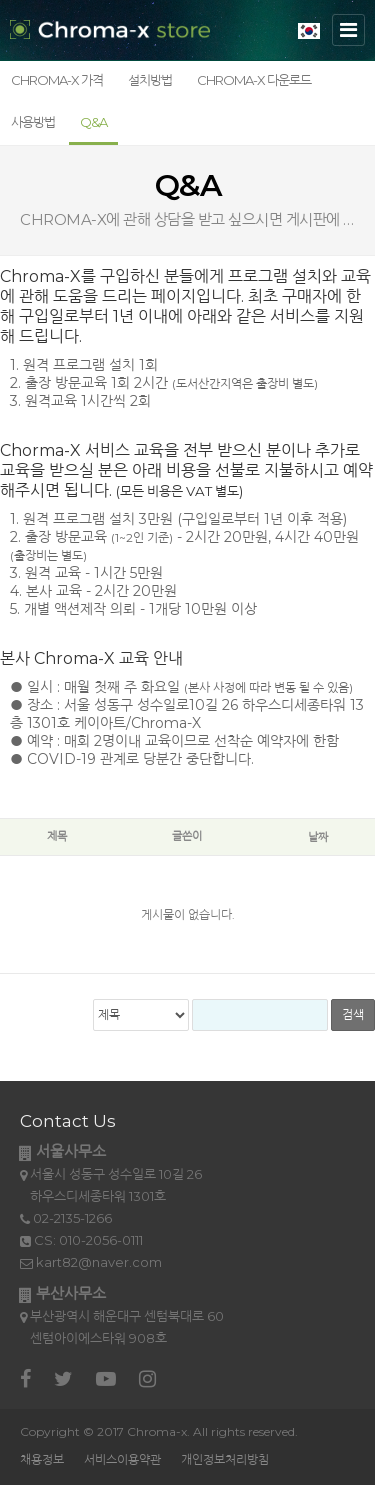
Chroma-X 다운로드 (254, 80)
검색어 (0, 818)
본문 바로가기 (0, 0)
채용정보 (42, 1459)
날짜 (318, 837)
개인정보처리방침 (225, 1459)
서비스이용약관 (122, 1459)
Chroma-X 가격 (57, 80)
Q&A (93, 122)
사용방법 (33, 122)
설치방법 (150, 80)
